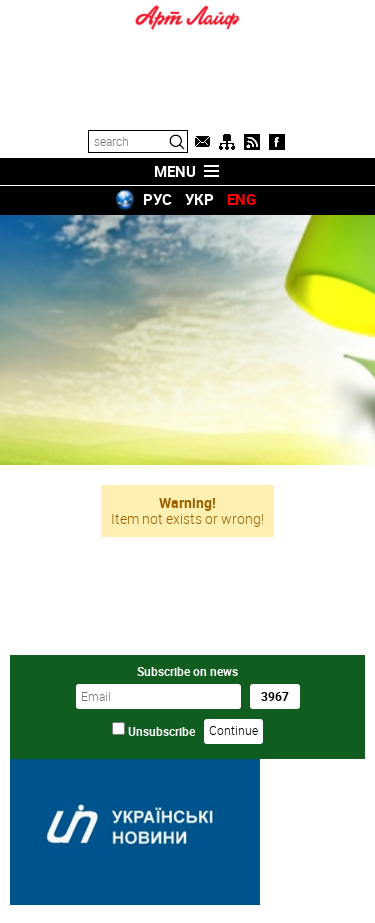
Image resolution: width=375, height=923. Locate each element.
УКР (199, 199)
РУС (157, 199)
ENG (241, 199)
